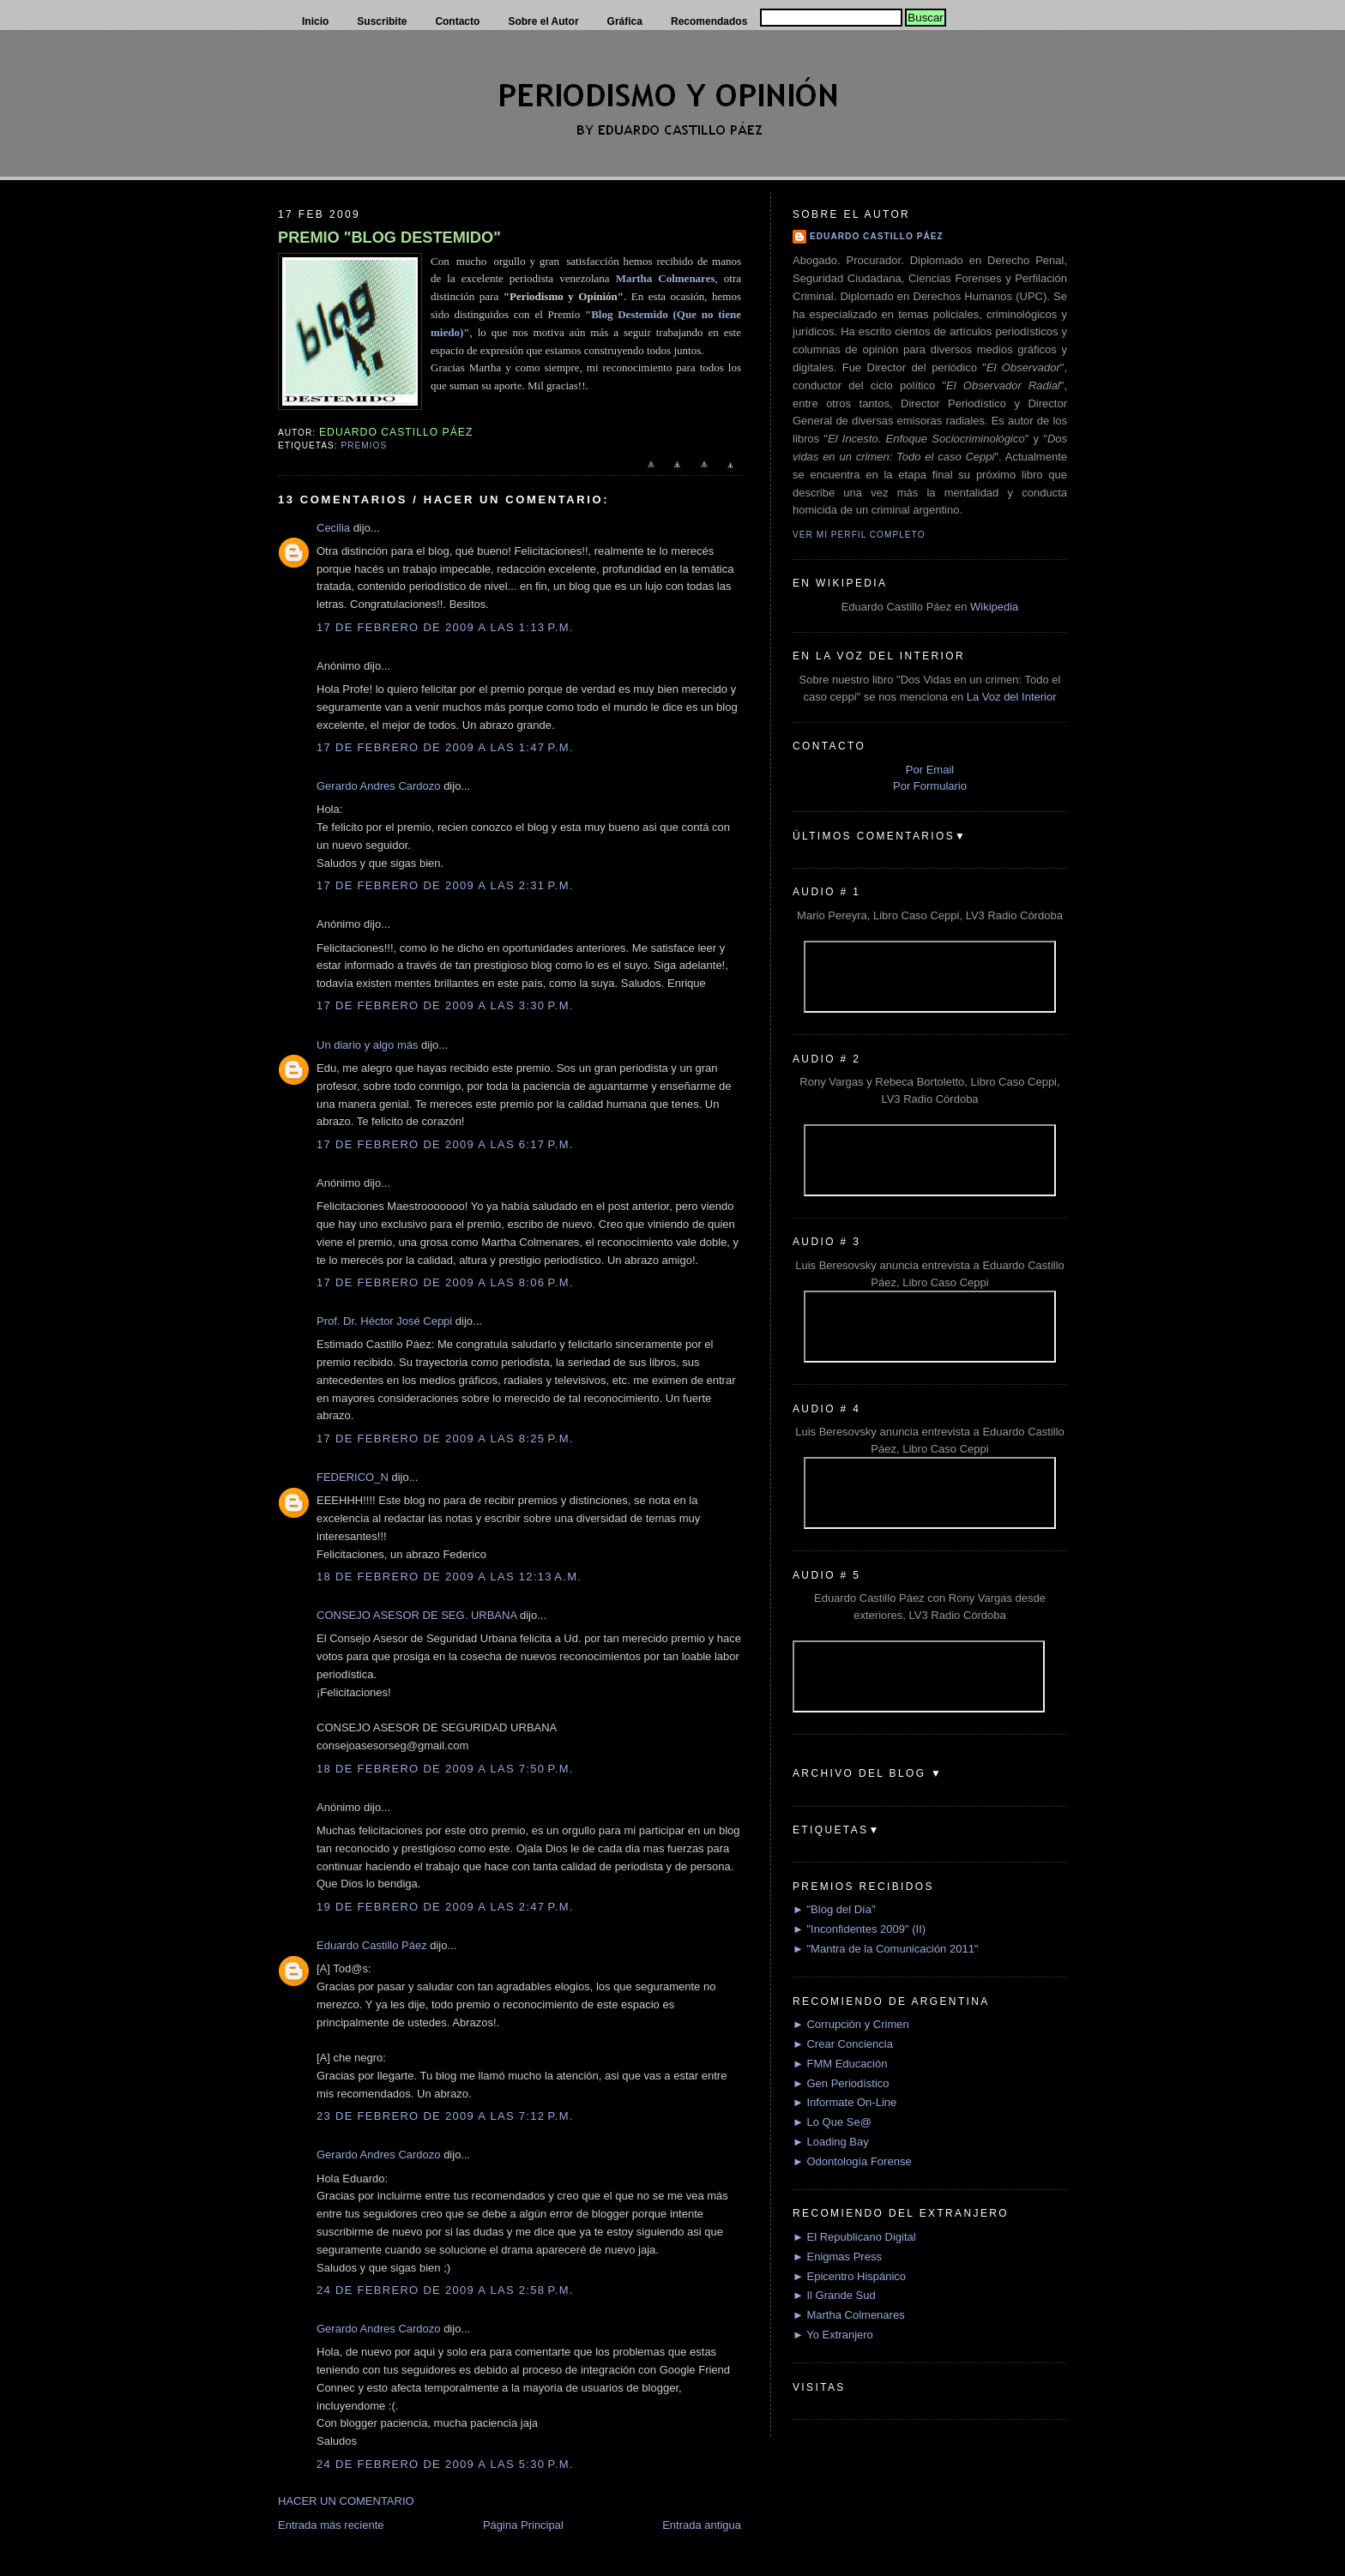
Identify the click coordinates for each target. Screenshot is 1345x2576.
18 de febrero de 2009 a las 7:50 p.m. (445, 1768)
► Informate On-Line (844, 2102)
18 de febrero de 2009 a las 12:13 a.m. (449, 1576)
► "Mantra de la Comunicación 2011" (886, 1948)
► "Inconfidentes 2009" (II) (859, 1929)
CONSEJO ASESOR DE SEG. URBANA (416, 1615)
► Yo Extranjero (833, 2334)
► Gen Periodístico (841, 2083)
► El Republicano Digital (854, 2236)
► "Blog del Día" (834, 1909)
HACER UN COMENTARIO (346, 2501)
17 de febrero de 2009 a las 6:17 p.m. (445, 1144)
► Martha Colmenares (849, 2314)
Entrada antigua (701, 2525)
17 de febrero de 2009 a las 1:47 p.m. (445, 747)
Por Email (930, 769)
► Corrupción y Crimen (851, 2024)
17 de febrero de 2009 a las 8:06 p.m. (445, 1282)
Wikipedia (994, 606)
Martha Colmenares (665, 278)
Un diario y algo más (368, 1044)
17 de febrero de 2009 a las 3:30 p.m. (445, 1005)
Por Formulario (930, 785)
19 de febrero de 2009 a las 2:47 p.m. (445, 1906)
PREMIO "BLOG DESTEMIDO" (389, 237)
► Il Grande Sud (834, 2295)
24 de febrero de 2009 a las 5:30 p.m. (445, 2464)
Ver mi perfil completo (859, 534)
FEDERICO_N (353, 1477)
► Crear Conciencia (843, 2043)
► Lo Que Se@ (832, 2122)
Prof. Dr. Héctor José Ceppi (384, 1321)
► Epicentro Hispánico (849, 2276)
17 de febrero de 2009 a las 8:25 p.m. (445, 1438)
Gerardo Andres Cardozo (379, 785)
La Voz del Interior (1012, 696)
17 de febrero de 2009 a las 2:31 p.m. (445, 885)
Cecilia (333, 527)
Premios (364, 445)
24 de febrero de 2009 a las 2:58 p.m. (445, 2290)
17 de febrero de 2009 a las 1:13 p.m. (445, 627)
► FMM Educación (840, 2063)
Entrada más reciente (331, 2525)
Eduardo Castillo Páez (372, 1945)
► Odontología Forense (852, 2161)
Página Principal (523, 2525)
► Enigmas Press (837, 2256)
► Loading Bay (831, 2141)
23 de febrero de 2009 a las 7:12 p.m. (445, 2116)
